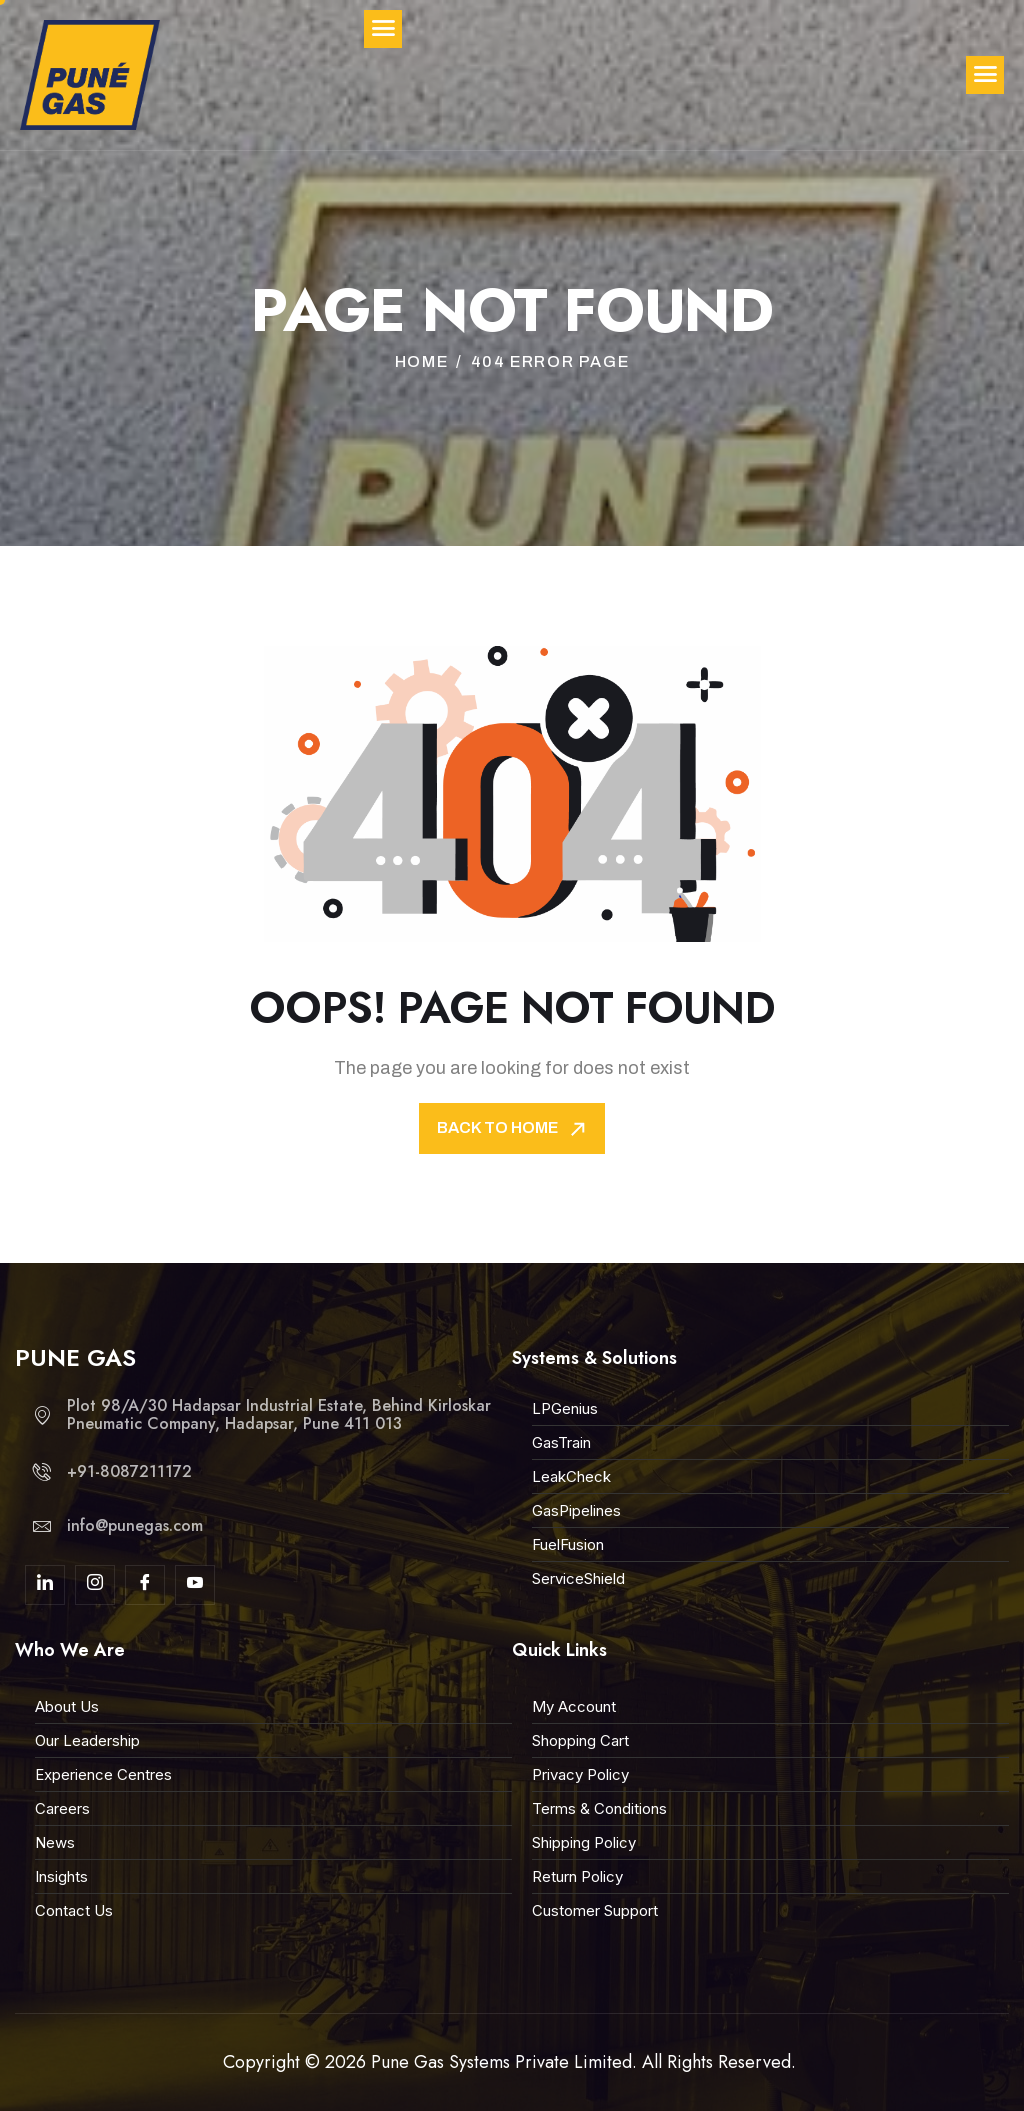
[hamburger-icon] (985, 75)
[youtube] (195, 1585)
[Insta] (95, 1585)
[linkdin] (45, 1585)
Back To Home (513, 1129)
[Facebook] (145, 1585)
